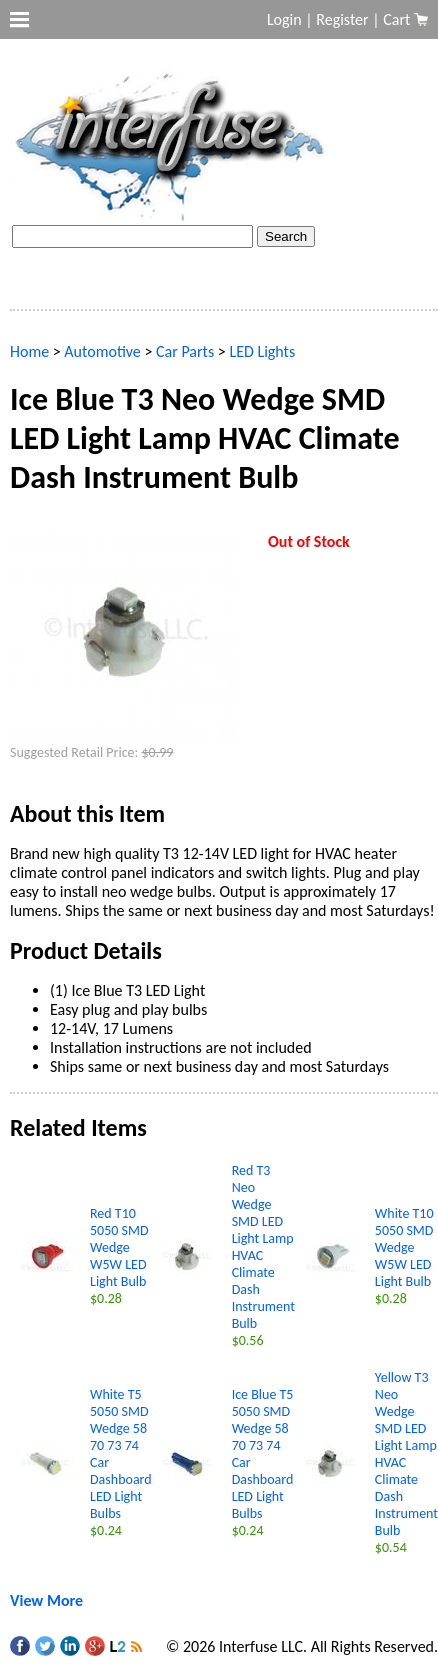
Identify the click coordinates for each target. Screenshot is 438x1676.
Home (29, 351)
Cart (398, 19)
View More (46, 1600)
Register (342, 19)
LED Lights (262, 351)
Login (284, 19)
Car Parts (185, 351)
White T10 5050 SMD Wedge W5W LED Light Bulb (404, 1247)
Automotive (102, 351)
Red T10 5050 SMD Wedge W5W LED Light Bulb (119, 1247)
